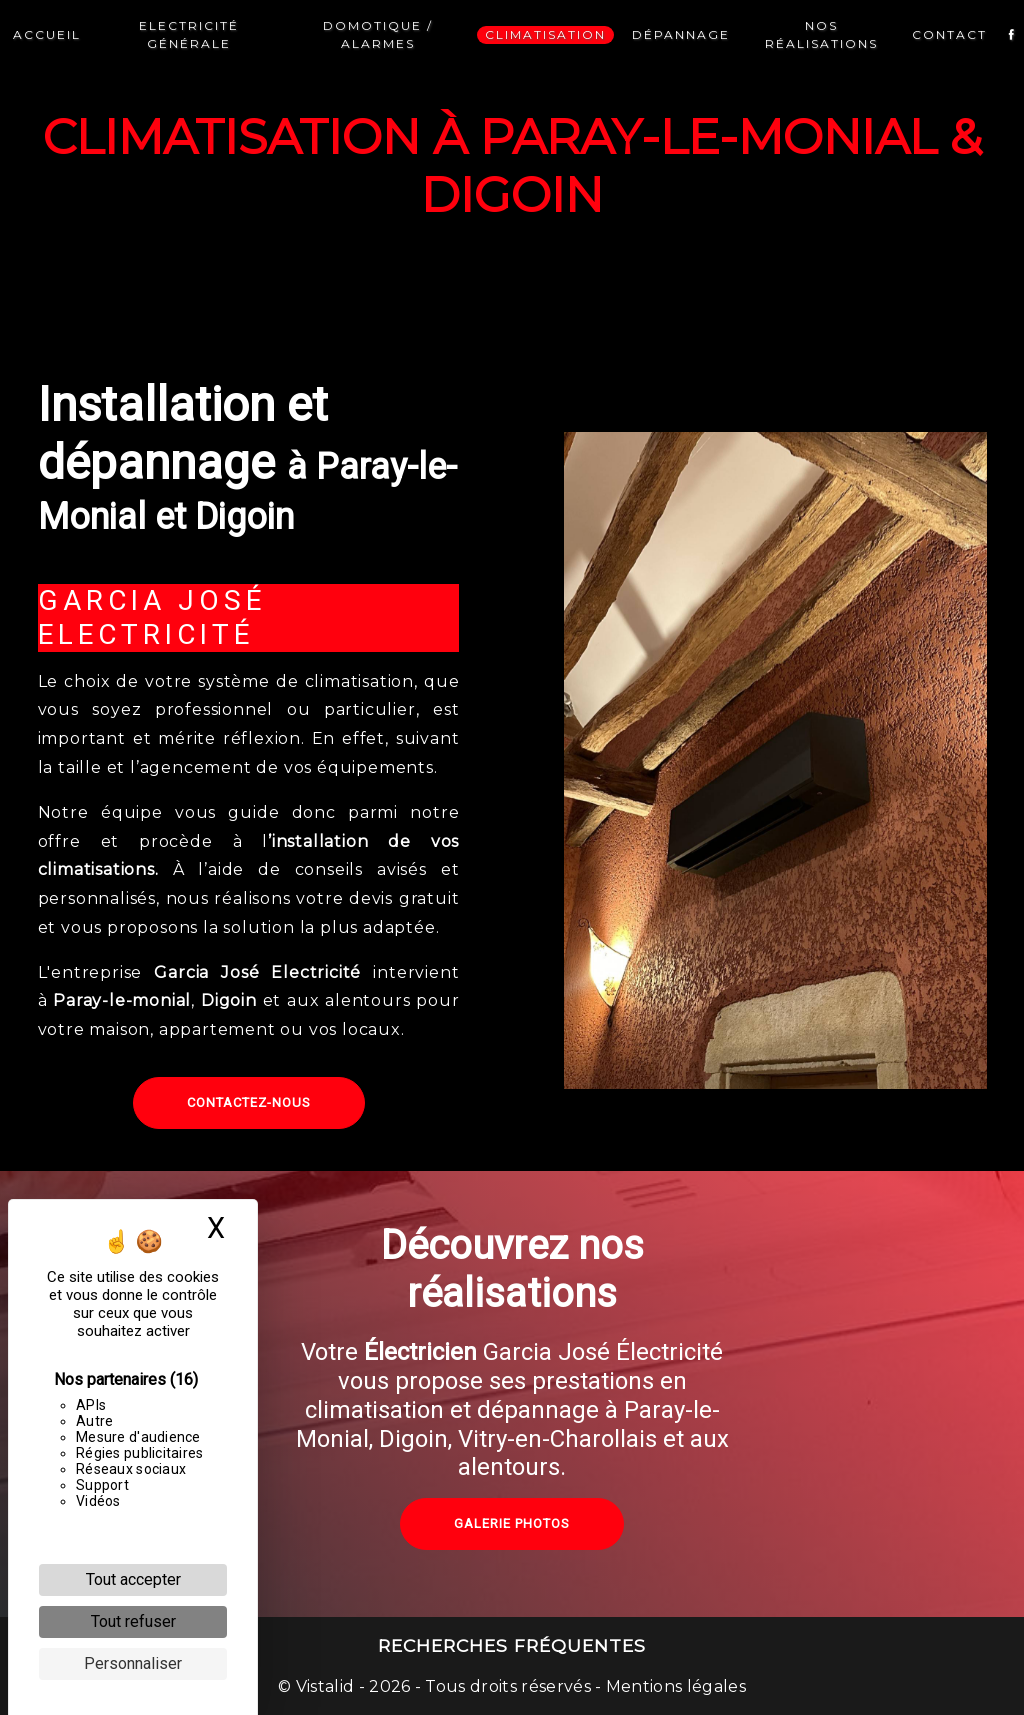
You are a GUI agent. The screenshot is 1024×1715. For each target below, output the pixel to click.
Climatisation (545, 34)
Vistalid (325, 1686)
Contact (949, 34)
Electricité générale (189, 34)
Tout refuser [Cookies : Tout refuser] (133, 1621)
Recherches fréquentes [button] (512, 1645)
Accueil (47, 34)
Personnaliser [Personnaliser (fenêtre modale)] (133, 1663)
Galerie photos (512, 1559)
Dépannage (681, 34)
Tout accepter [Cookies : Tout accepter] (133, 1579)
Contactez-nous (249, 1102)
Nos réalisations (821, 34)
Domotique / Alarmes (378, 34)
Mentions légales (674, 1686)
